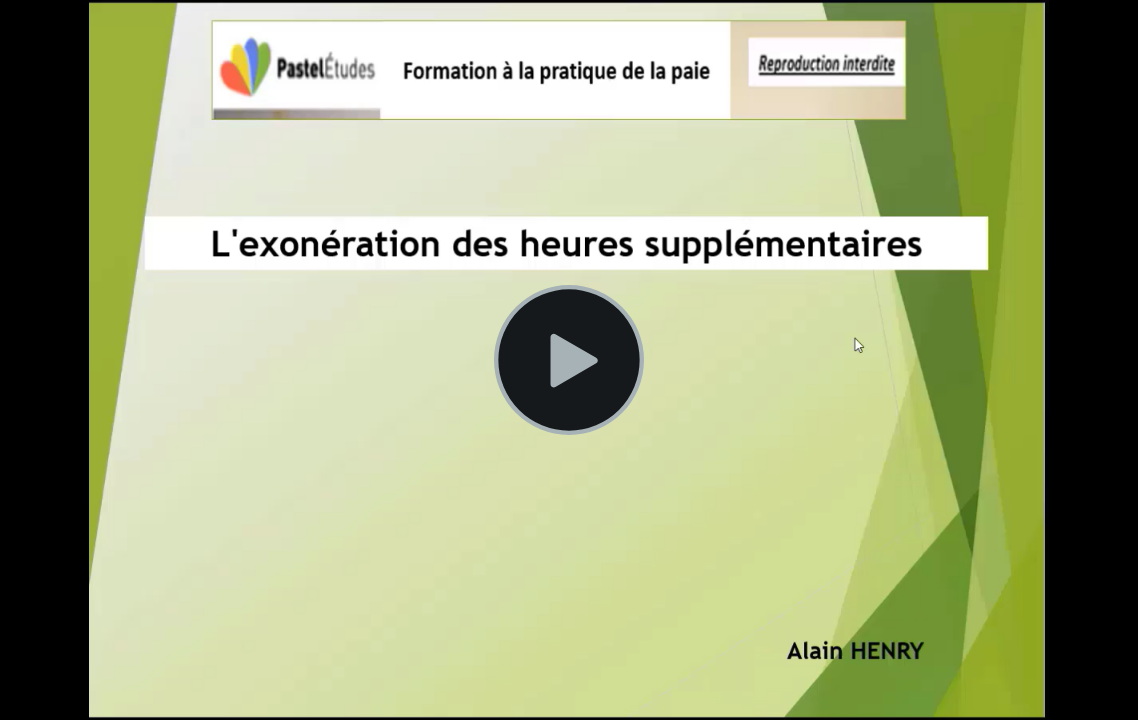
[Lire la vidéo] (569, 360)
